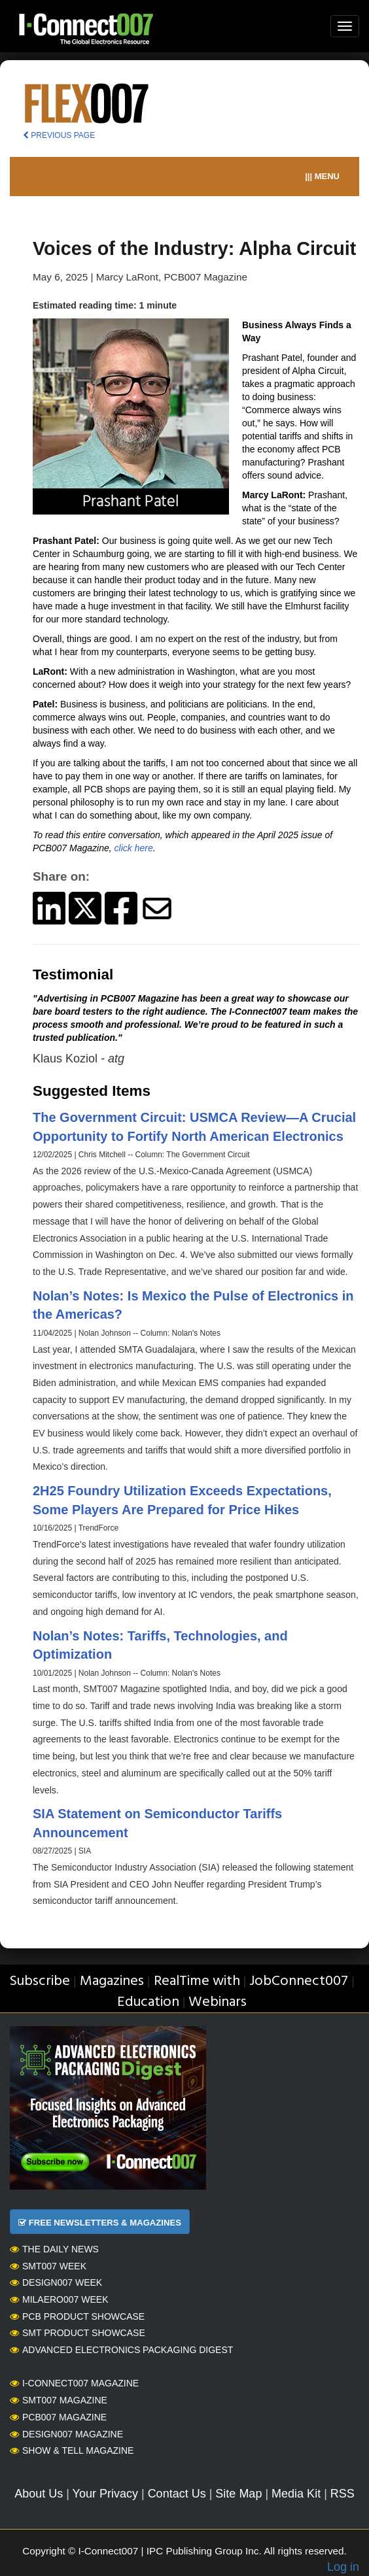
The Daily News (54, 2249)
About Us (38, 2493)
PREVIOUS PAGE (59, 135)
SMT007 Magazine (58, 2400)
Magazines (112, 1981)
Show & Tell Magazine (71, 2450)
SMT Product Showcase (77, 2333)
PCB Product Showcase (77, 2316)
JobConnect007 (298, 1981)
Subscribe (39, 1981)
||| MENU (322, 176)
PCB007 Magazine (58, 2417)
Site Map (238, 2493)
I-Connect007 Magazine (74, 2383)
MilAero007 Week (59, 2299)
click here (133, 848)
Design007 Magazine (66, 2434)
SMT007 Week (48, 2266)
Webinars (217, 2002)
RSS (342, 2493)
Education (148, 2002)
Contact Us (177, 2493)
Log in (343, 2566)
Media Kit (296, 2493)
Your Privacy (105, 2493)
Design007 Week (56, 2282)
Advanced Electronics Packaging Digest (121, 2350)
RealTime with (197, 1981)
